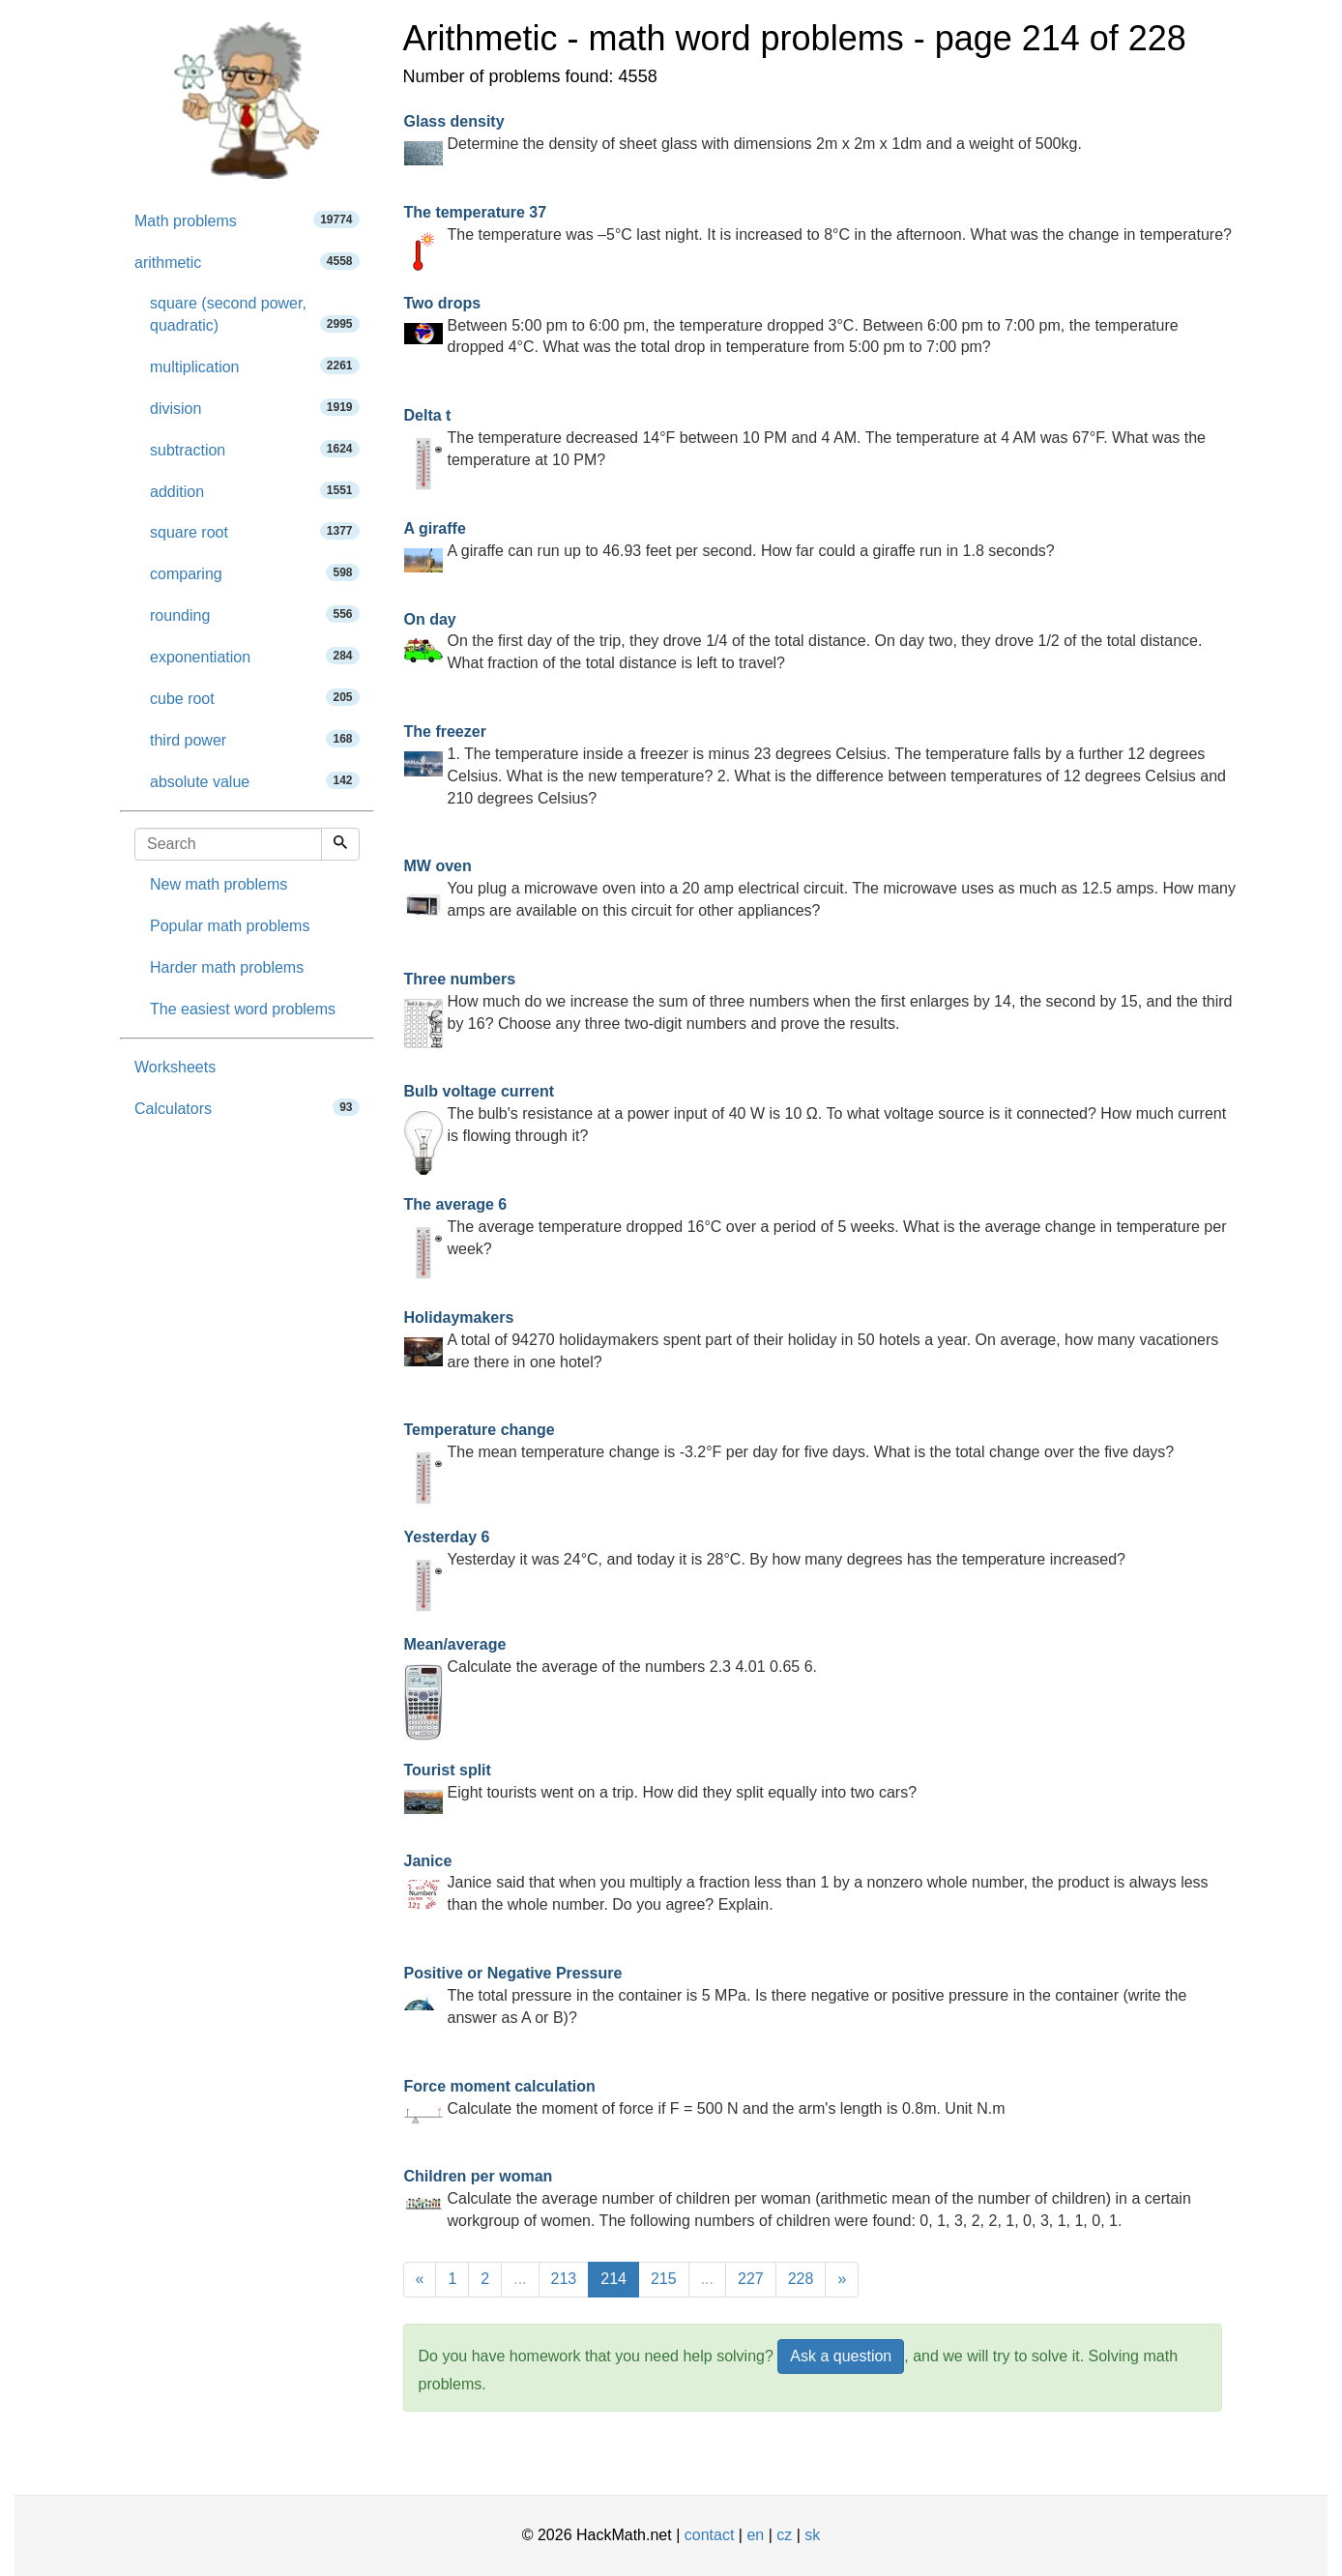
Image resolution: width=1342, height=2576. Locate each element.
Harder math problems (227, 967)
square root (255, 531)
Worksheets (175, 1067)
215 (664, 2278)
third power (255, 739)
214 (613, 2278)
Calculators (247, 1107)
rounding (255, 614)
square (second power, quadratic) (255, 314)
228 (801, 2278)
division (255, 407)
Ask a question (840, 2356)
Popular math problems (229, 926)
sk (812, 2535)
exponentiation (255, 656)
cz (784, 2535)
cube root (255, 697)
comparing (255, 573)
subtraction (255, 449)
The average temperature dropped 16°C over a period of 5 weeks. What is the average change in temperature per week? (815, 1226)
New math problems (218, 884)
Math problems (247, 220)
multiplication (255, 366)
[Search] (340, 844)
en (755, 2535)
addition (255, 491)
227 (751, 2278)
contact (710, 2535)
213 (564, 2278)
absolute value (255, 781)
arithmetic (247, 261)
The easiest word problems (243, 1009)
